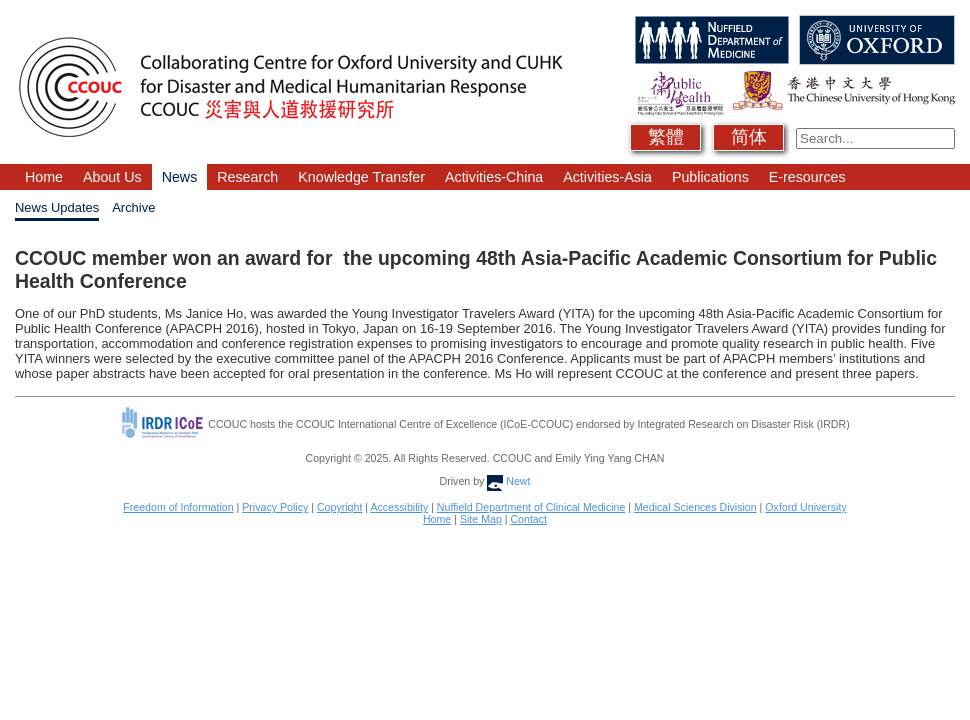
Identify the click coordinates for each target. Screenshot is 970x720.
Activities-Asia (607, 177)
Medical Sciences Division (695, 507)
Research (247, 177)
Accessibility (399, 507)
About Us (112, 177)
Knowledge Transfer (361, 177)
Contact (528, 519)
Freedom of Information (178, 507)
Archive (133, 207)
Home (44, 177)
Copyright (339, 507)
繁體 (666, 137)
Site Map (481, 519)
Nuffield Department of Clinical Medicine (531, 507)
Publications (710, 177)
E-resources (807, 177)
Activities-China (494, 177)
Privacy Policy (275, 507)
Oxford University (805, 507)
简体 (749, 137)
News (180, 177)
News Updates (57, 207)
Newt (508, 481)
